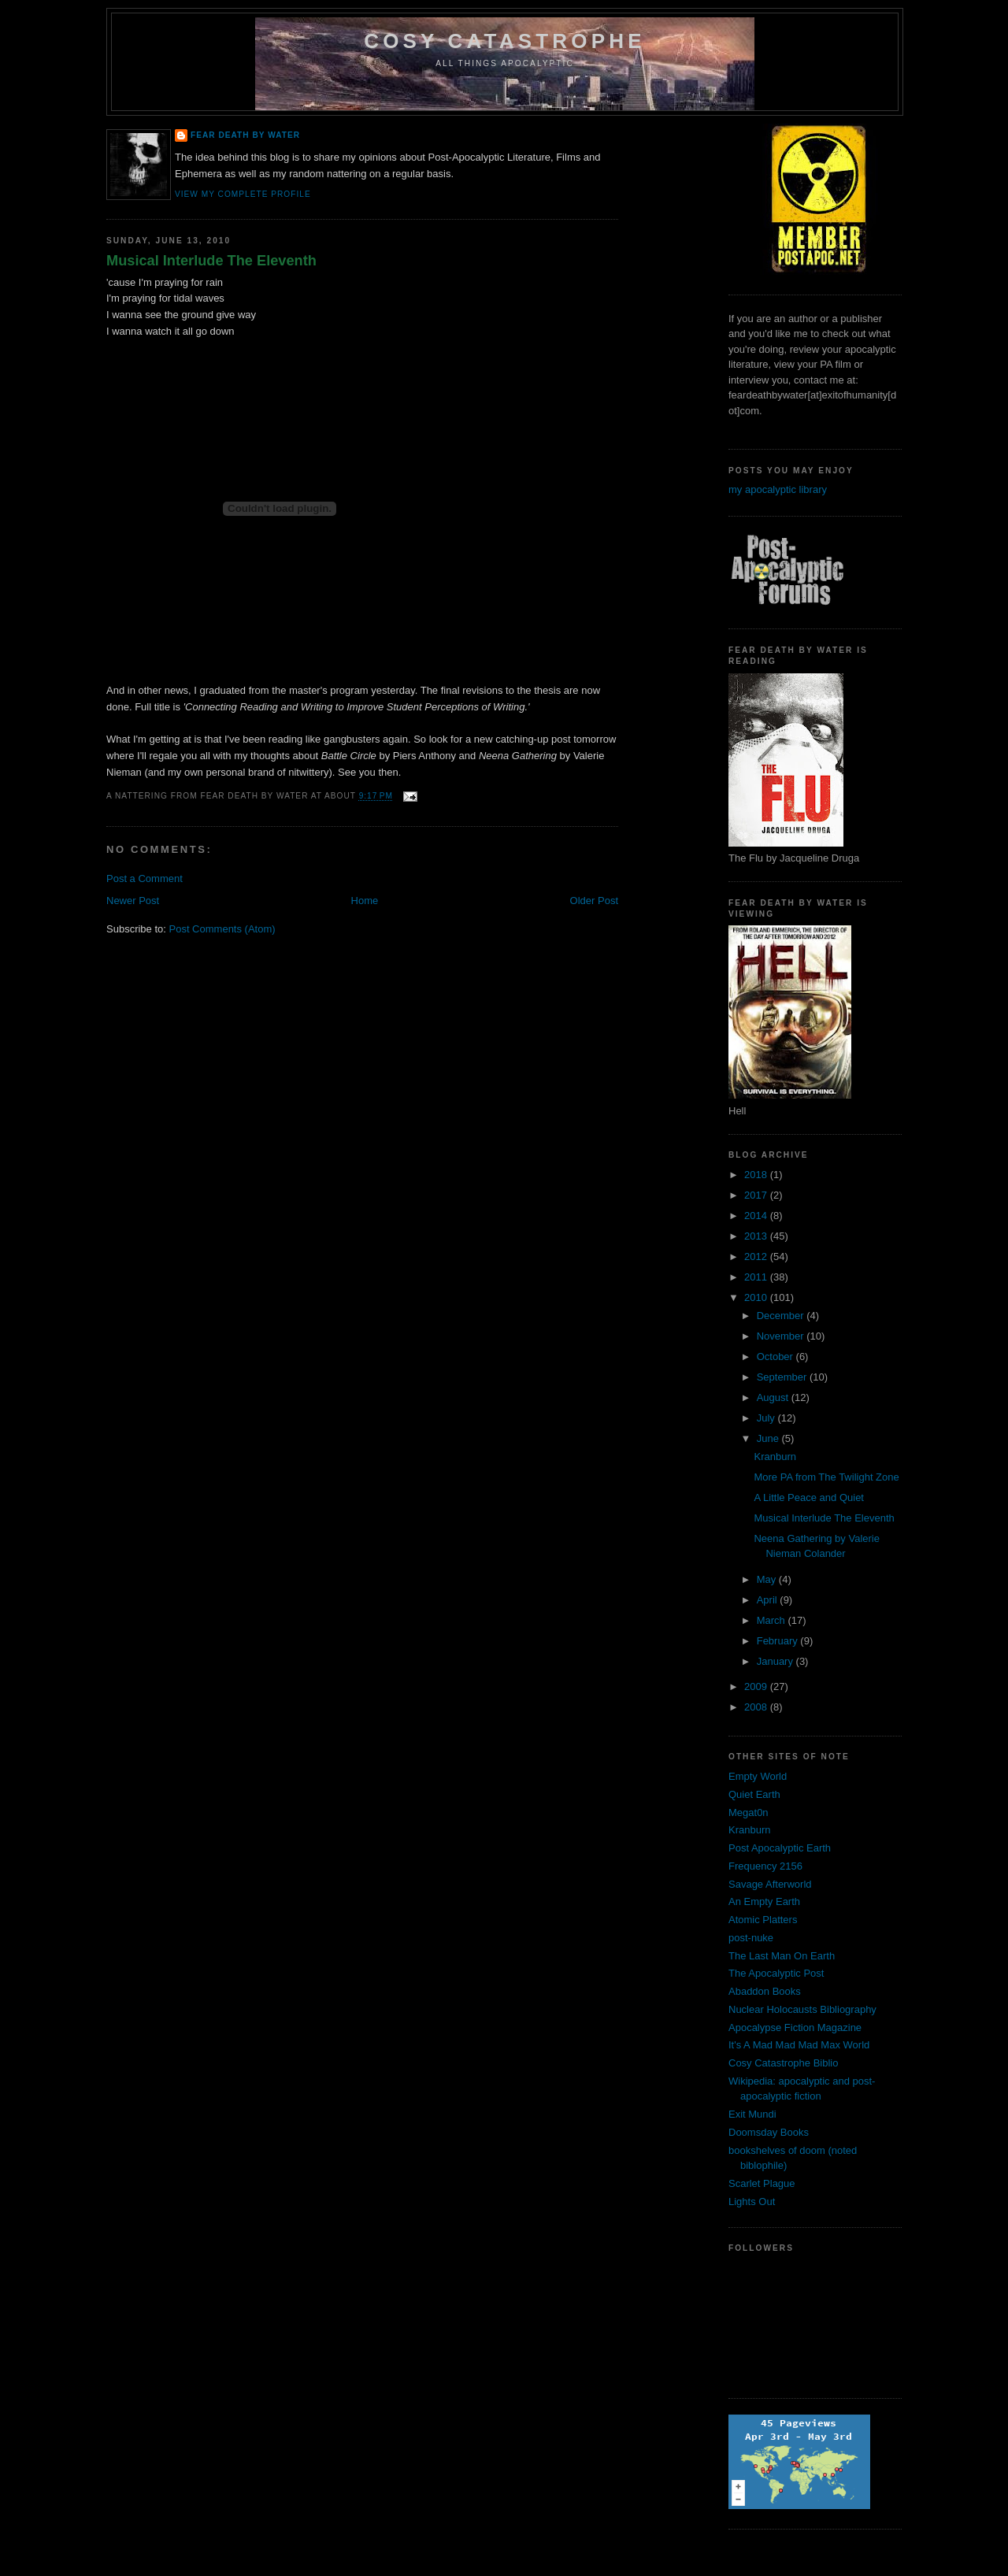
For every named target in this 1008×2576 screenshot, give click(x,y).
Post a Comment (144, 878)
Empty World (757, 1776)
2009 (757, 1686)
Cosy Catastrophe (505, 41)
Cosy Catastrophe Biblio (783, 2063)
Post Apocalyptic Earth (779, 1848)
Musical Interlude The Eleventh (211, 261)
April (768, 1600)
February (779, 1641)
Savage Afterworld (770, 1884)
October (776, 1356)
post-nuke (750, 1938)
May (768, 1579)
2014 (757, 1215)
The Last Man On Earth (781, 1956)
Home (365, 900)
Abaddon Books (764, 1991)
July (767, 1418)
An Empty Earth (764, 1901)
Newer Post (132, 900)
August (774, 1397)
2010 (757, 1297)
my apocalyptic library (777, 489)
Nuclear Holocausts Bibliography (802, 2009)
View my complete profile (243, 194)
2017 (757, 1195)
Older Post (594, 900)
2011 (757, 1277)
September (783, 1377)
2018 (757, 1175)
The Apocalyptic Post (776, 1973)
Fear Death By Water (245, 135)
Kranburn (774, 1456)
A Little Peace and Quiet (808, 1497)
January (776, 1661)
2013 (757, 1236)
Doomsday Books (768, 2132)
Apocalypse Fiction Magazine (795, 2027)
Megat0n (748, 1812)
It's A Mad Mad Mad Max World (798, 2045)
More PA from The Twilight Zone (826, 1477)
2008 (757, 1707)
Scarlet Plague (761, 2183)
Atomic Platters (762, 1920)
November (782, 1336)
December (782, 1315)
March (772, 1620)
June (769, 1438)
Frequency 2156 (765, 1866)
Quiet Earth (754, 1794)
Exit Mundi (752, 2114)
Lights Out (751, 2201)
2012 (757, 1256)
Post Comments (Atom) (222, 929)
